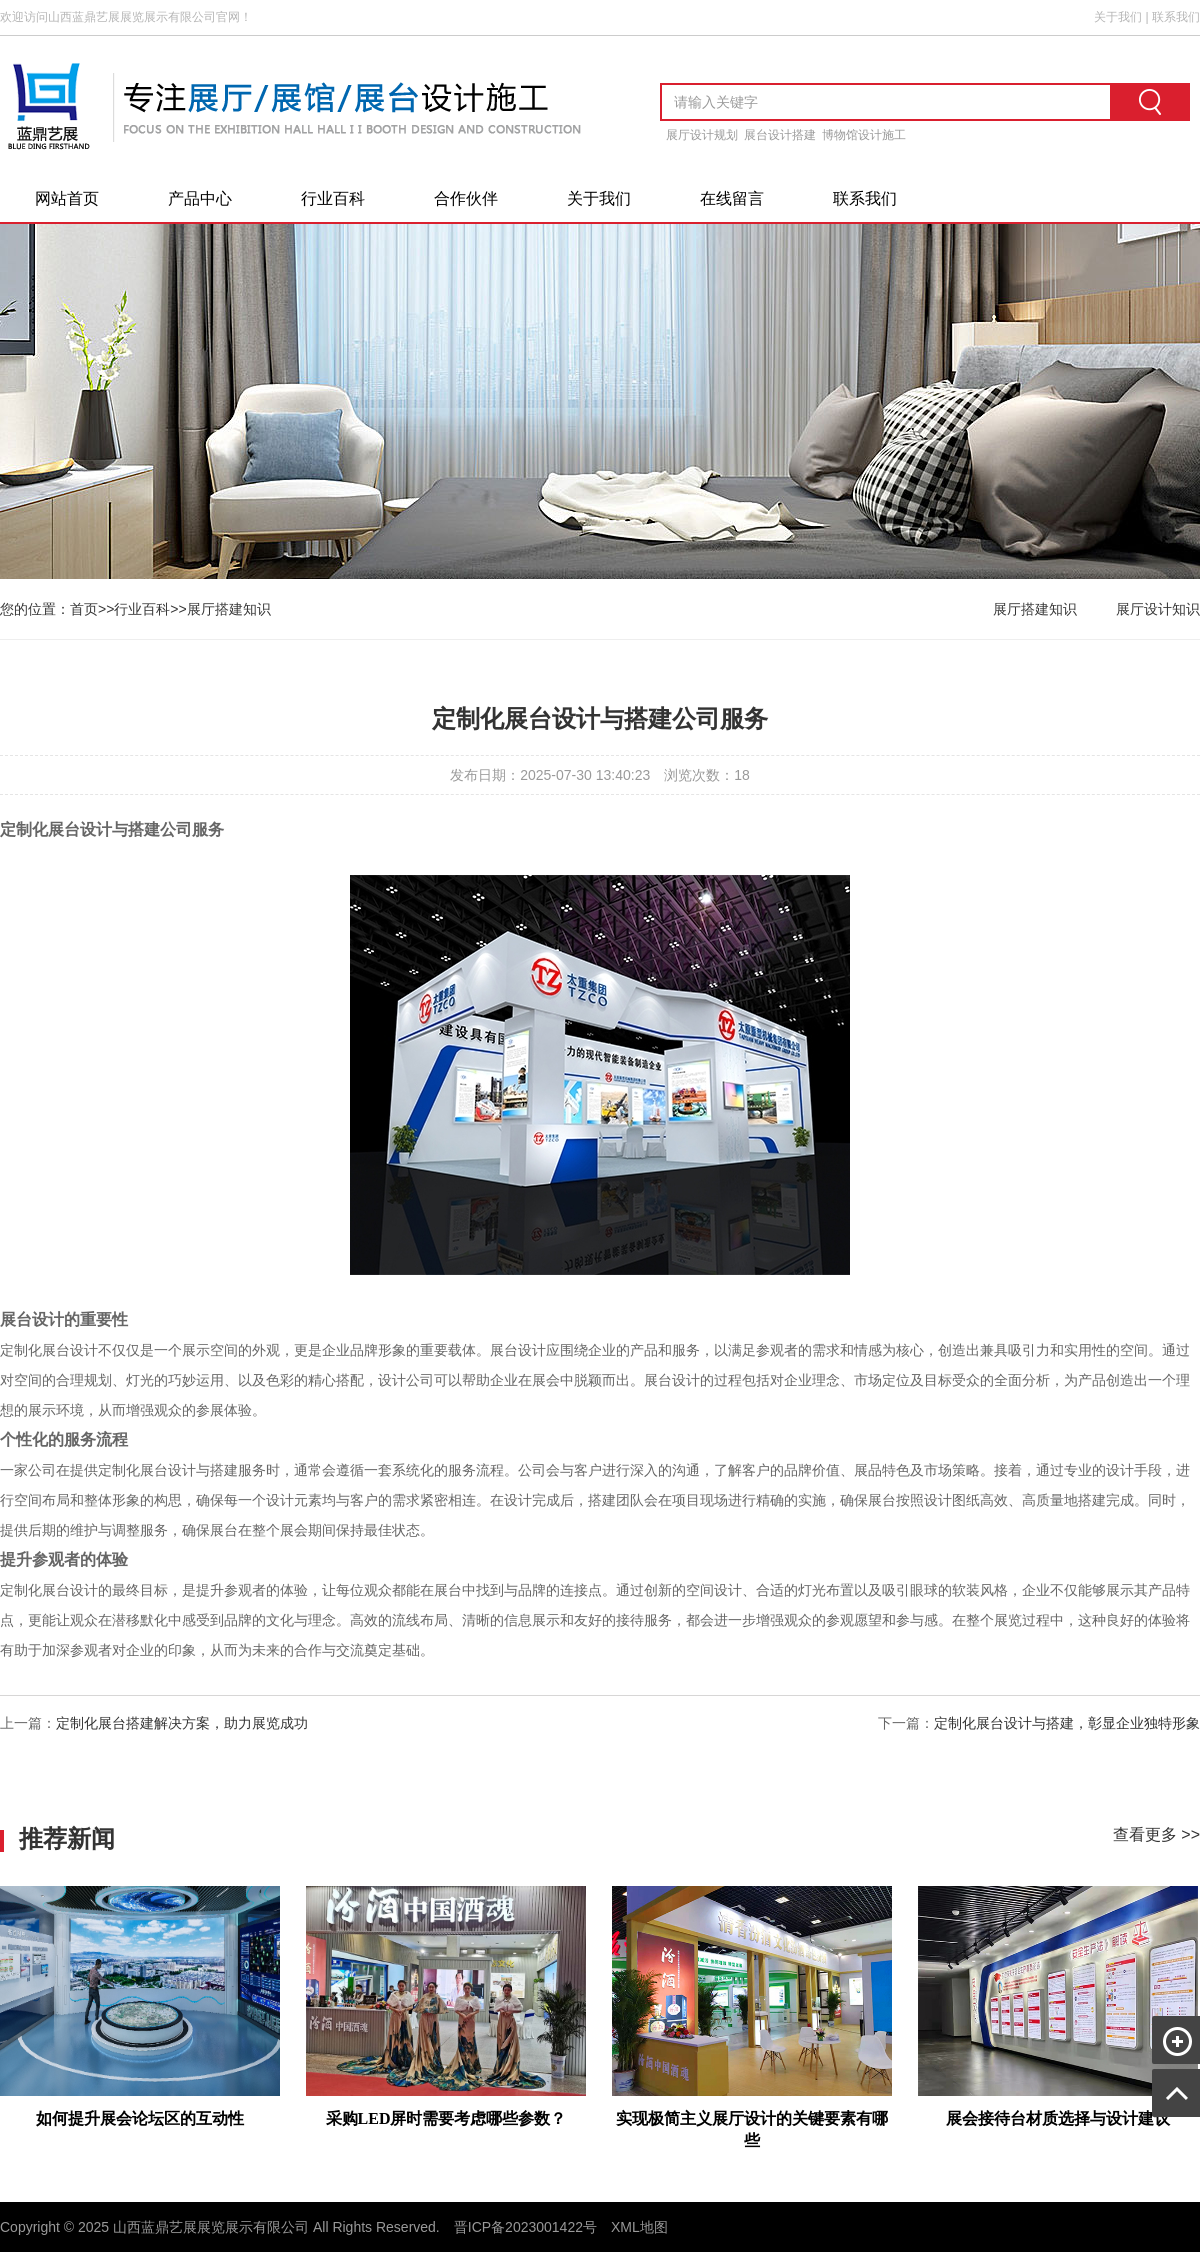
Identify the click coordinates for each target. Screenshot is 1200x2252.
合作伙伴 (466, 198)
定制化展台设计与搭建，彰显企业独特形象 (1067, 1723)
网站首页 (67, 198)
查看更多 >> (1156, 1834)
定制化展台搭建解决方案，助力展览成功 (182, 1723)
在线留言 (732, 198)
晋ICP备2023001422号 (525, 2227)
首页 (84, 609)
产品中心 (200, 198)
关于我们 (1118, 17)
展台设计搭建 (780, 135)
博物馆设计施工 (864, 135)
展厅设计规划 (702, 135)
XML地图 (639, 2227)
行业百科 (333, 198)
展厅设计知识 (1158, 609)
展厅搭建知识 (229, 609)
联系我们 (1176, 17)
